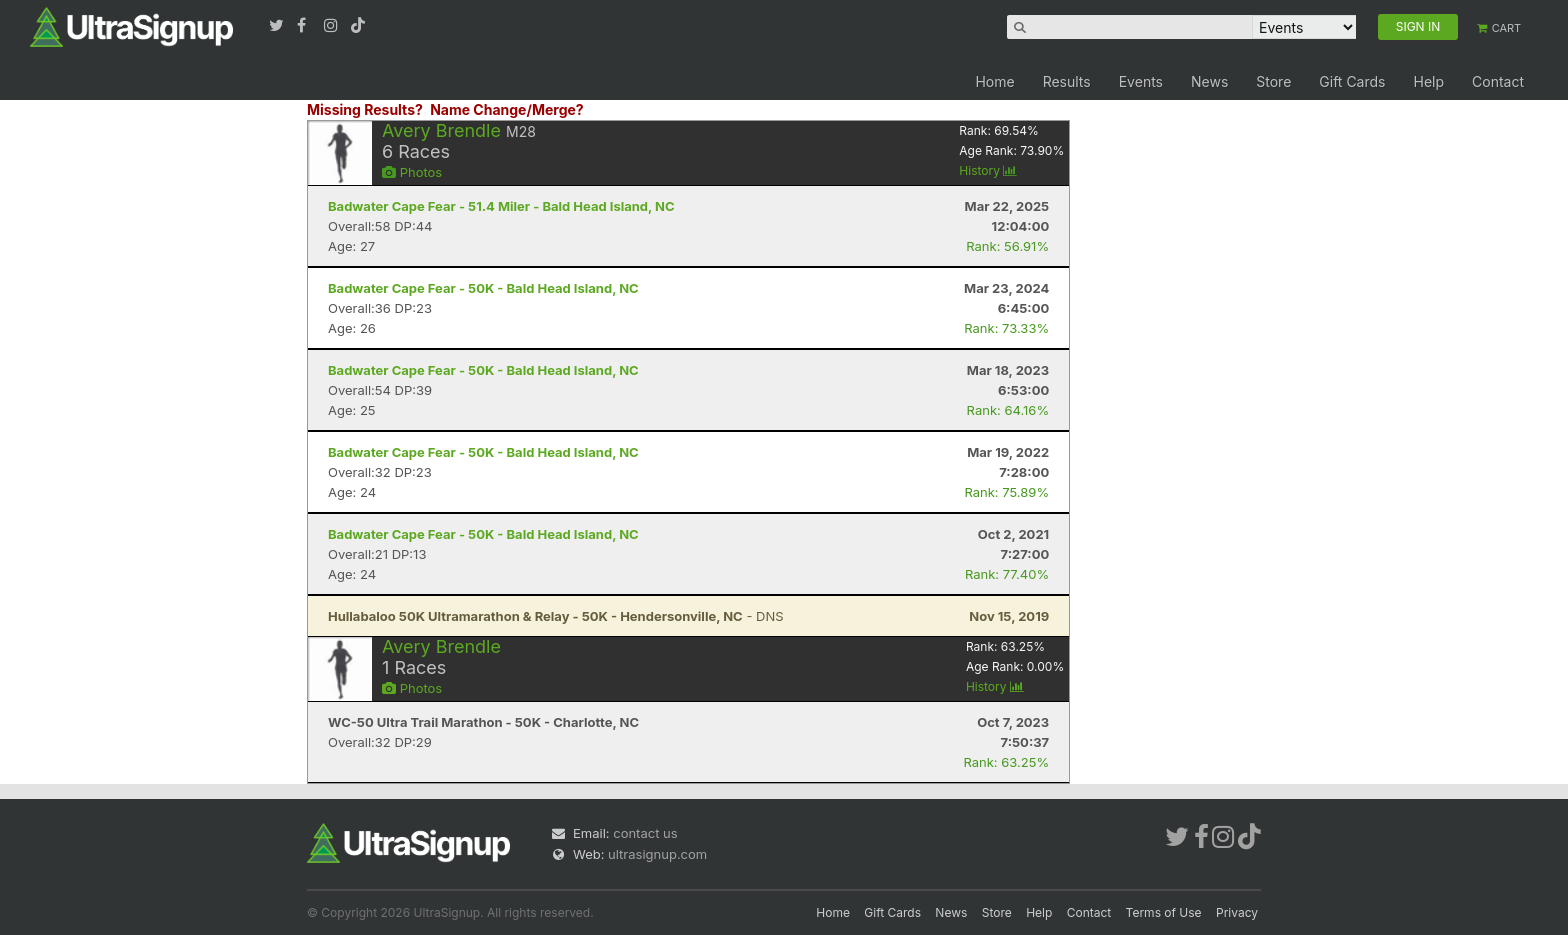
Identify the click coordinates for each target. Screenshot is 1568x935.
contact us (645, 833)
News (1209, 81)
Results (1067, 81)
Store (1273, 81)
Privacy (1237, 912)
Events (1141, 81)
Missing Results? (365, 109)
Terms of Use (1164, 912)
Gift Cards (1352, 81)
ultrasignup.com (657, 854)
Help (1428, 81)
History (988, 170)
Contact (1498, 81)
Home (994, 81)
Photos (412, 172)
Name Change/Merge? (507, 109)
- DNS (556, 616)
